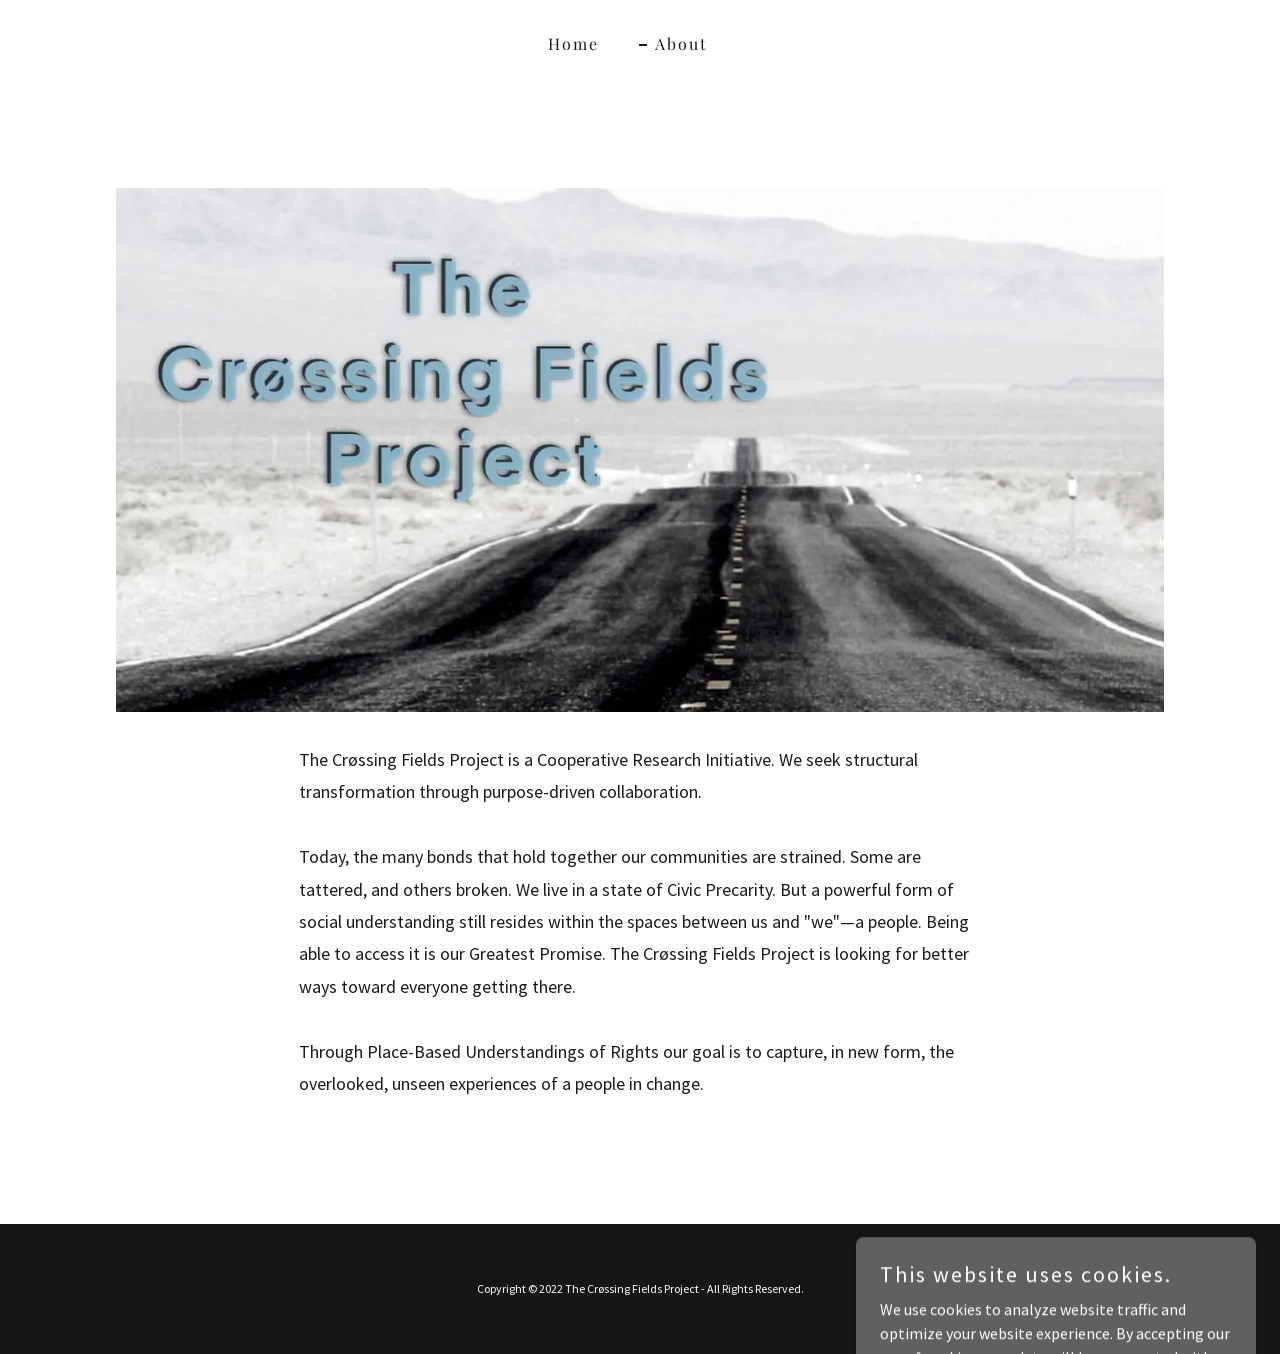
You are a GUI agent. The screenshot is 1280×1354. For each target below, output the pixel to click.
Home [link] (573, 43)
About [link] (681, 43)
